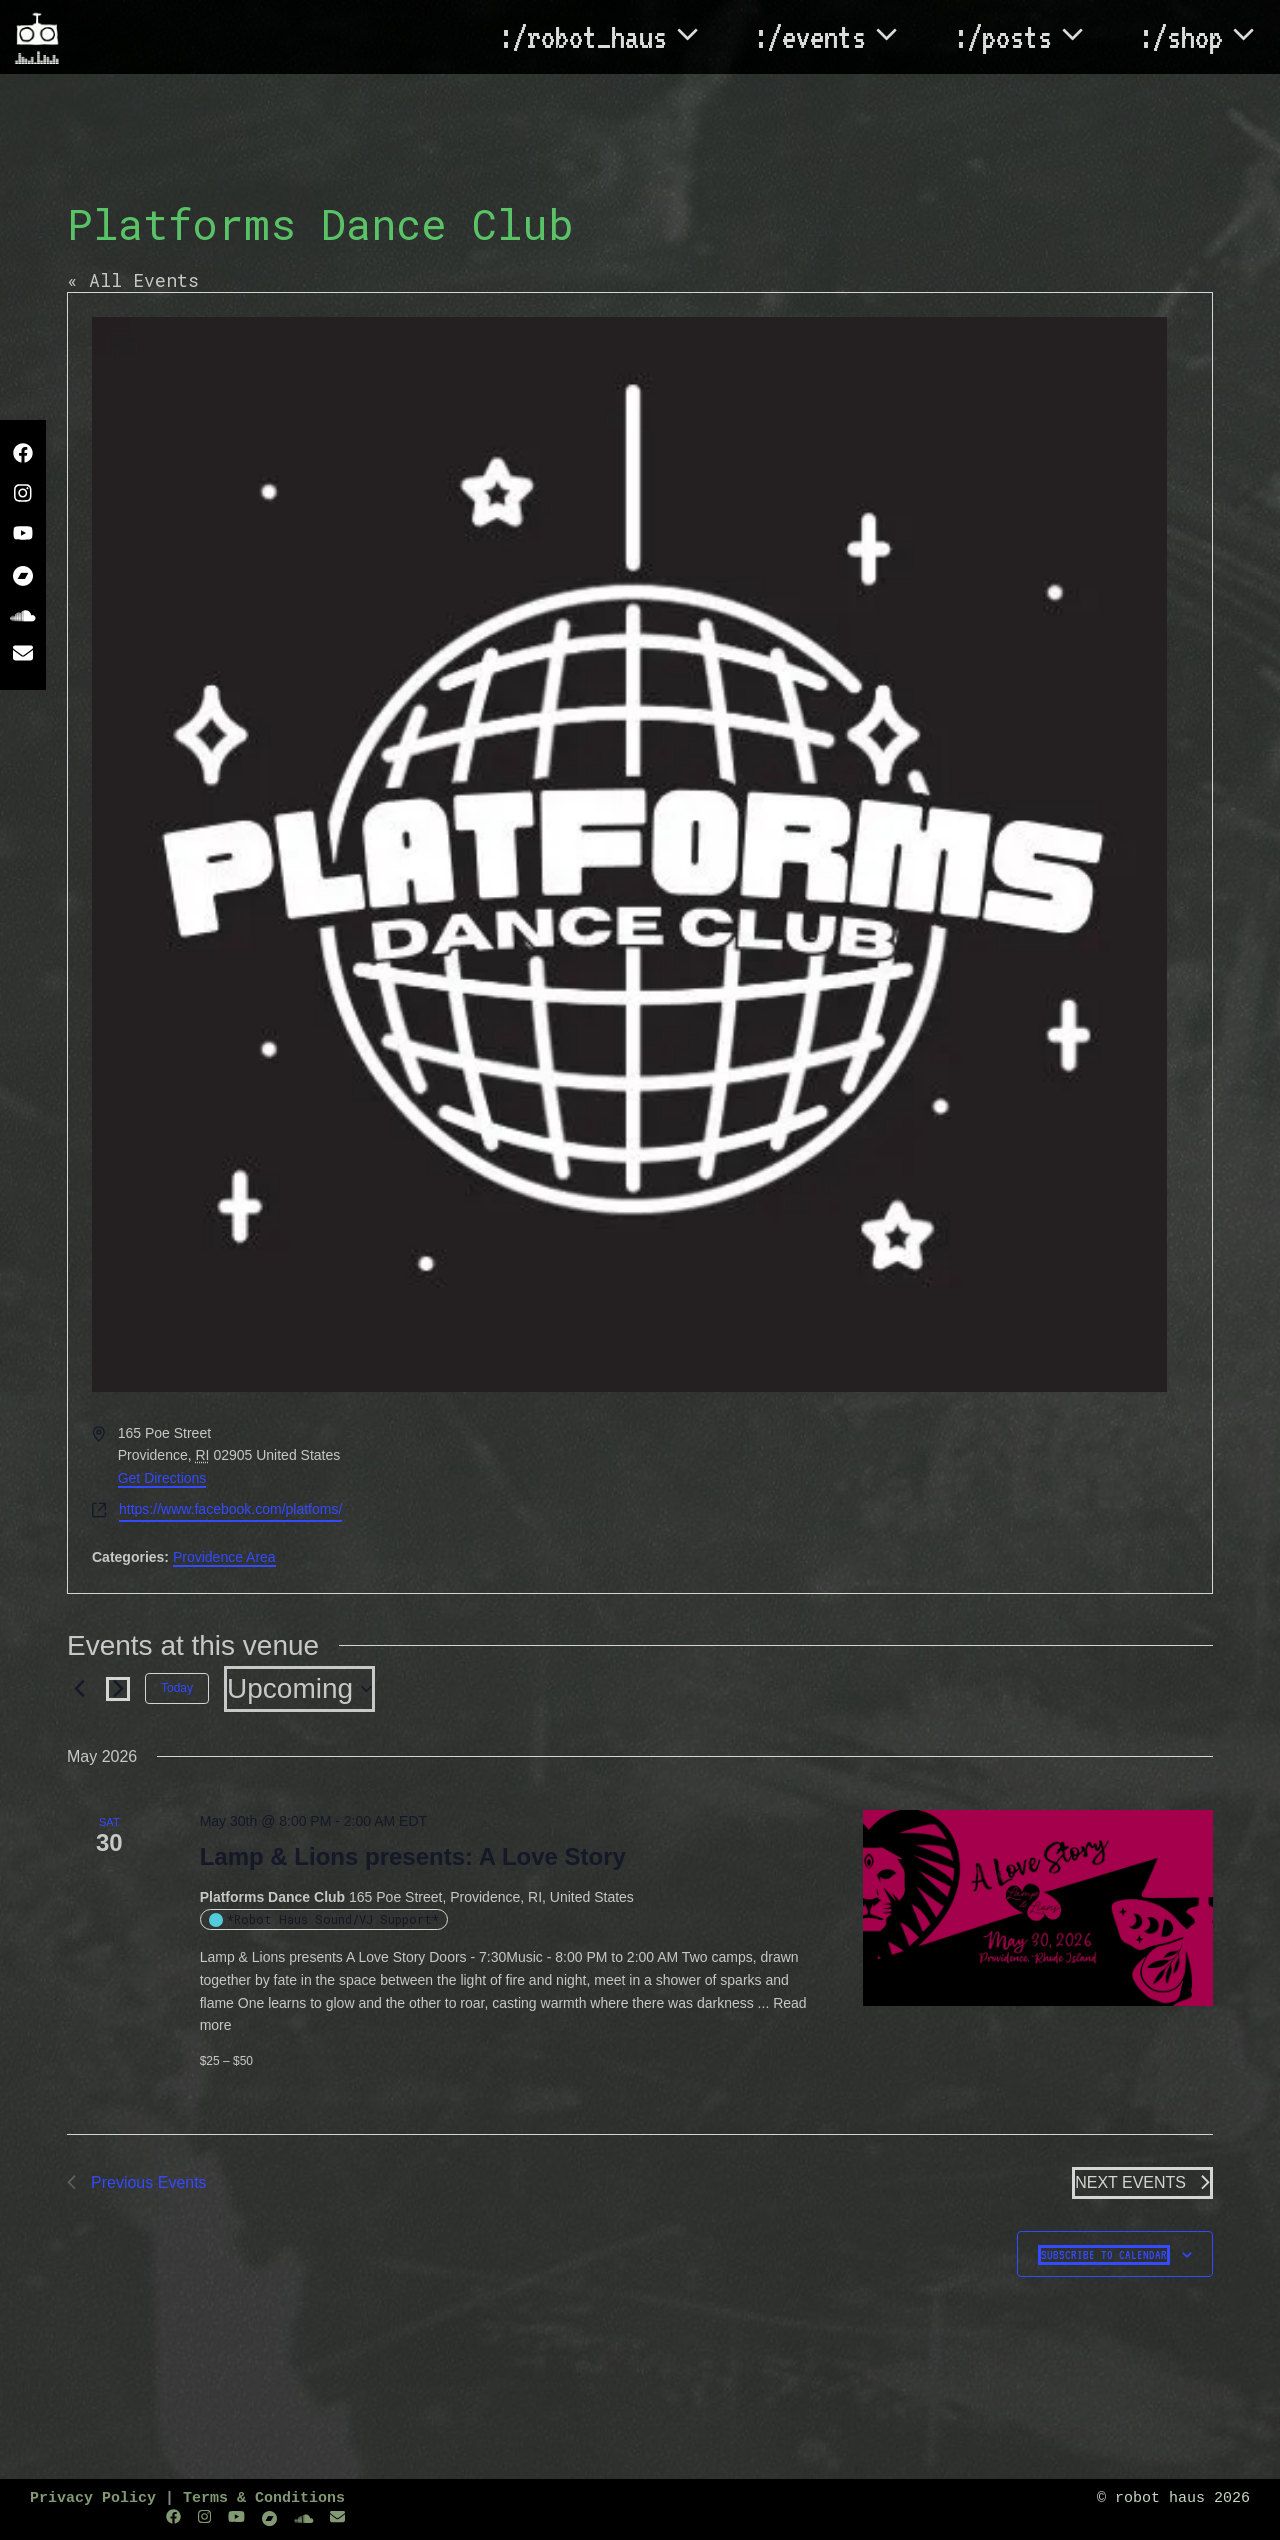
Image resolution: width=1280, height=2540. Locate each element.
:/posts (1031, 37)
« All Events (133, 280)
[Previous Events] (79, 1689)
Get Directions (162, 1478)
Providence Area (224, 1557)
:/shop (1209, 37)
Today (177, 1688)
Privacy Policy (93, 2498)
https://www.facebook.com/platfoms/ (230, 1509)
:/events (838, 37)
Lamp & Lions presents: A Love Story (413, 1856)
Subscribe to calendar (1104, 2255)
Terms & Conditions (264, 2498)
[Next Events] (118, 1689)
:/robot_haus (611, 37)
